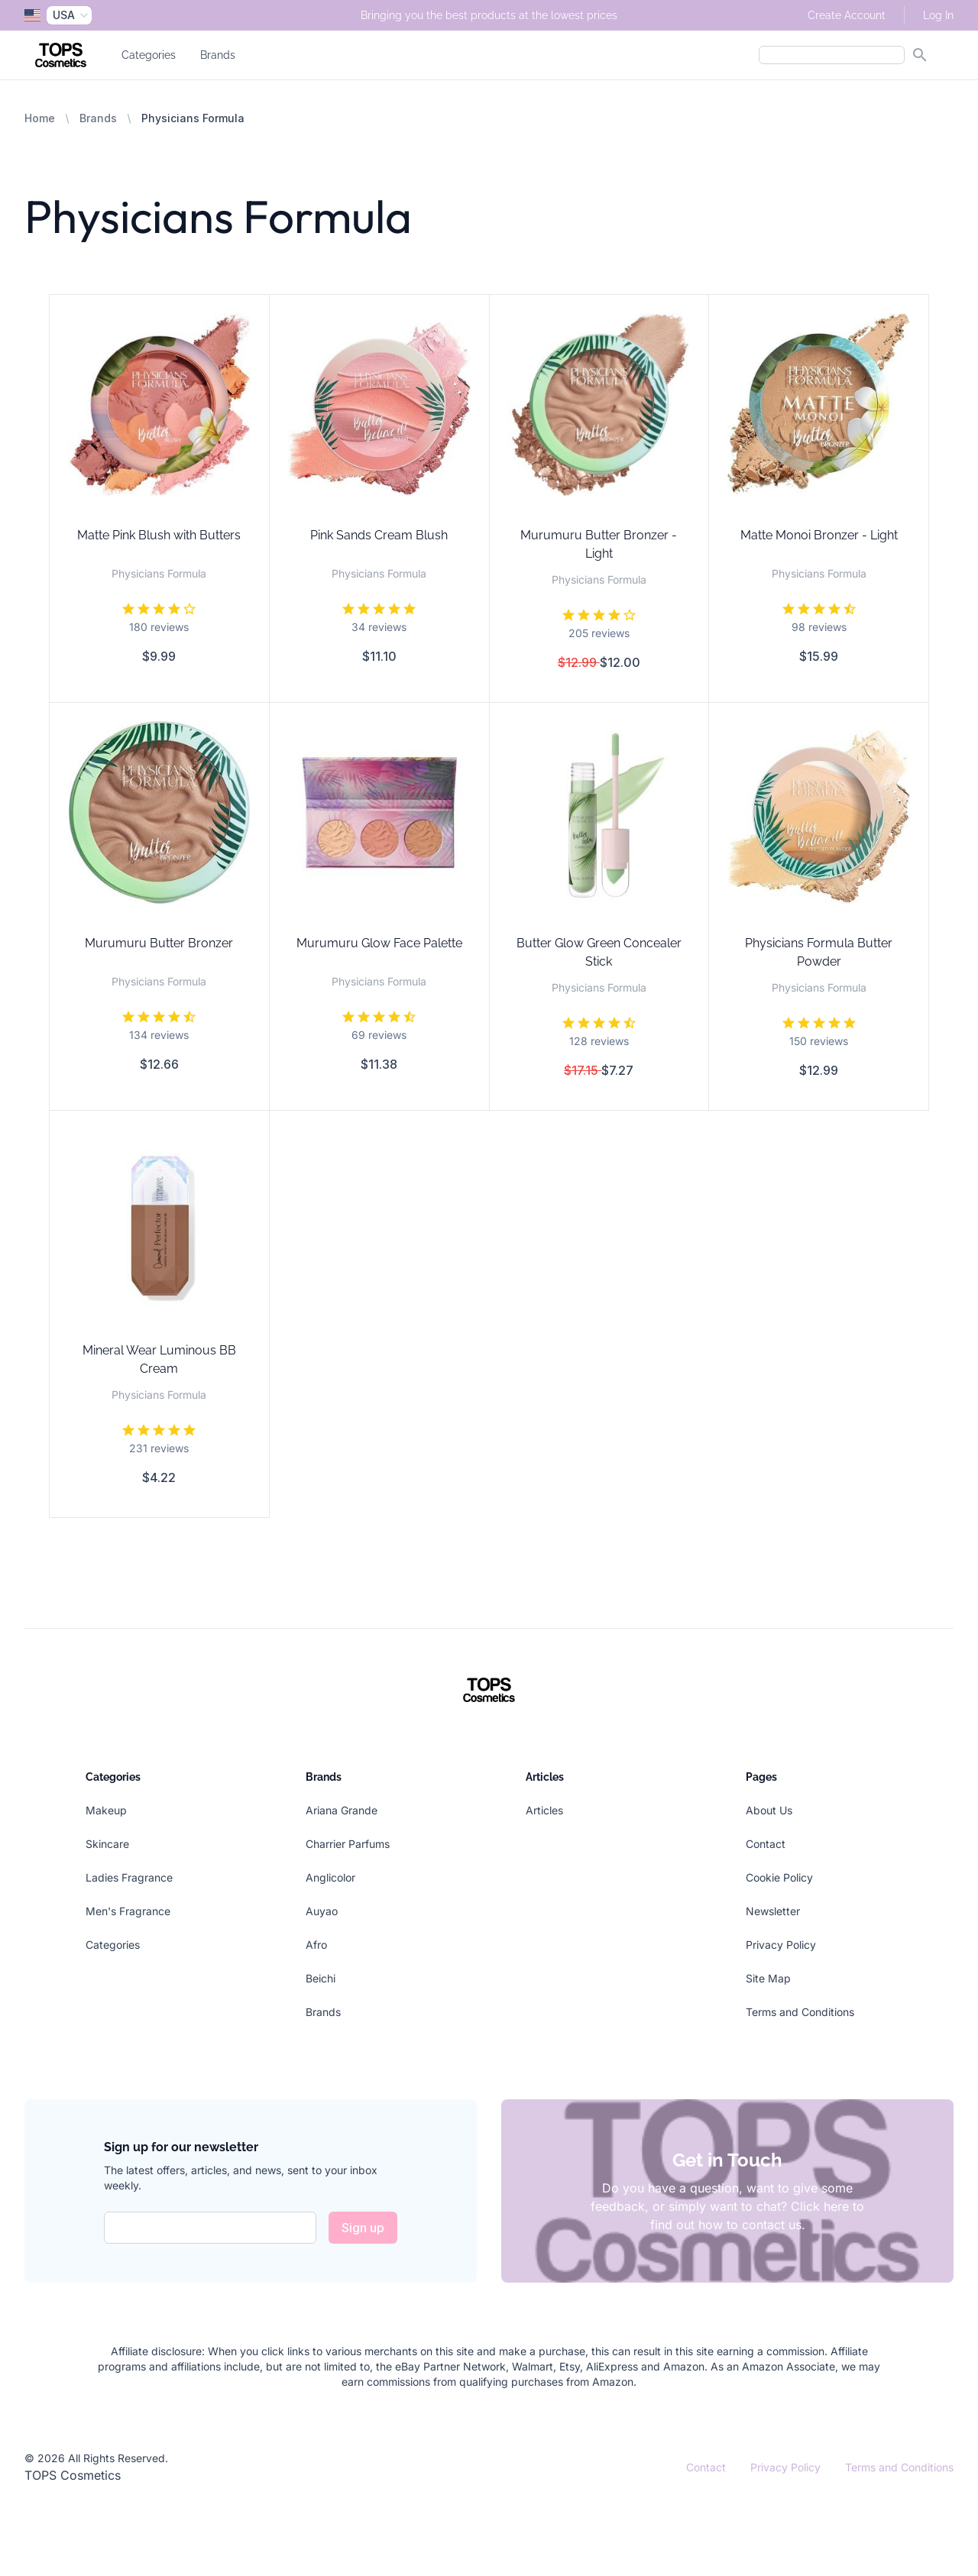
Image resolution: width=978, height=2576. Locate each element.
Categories (148, 55)
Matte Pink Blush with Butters (159, 535)
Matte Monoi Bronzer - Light (819, 535)
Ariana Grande (341, 1810)
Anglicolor (330, 1877)
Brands (217, 55)
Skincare (107, 1843)
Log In (938, 15)
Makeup (106, 1810)
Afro (316, 1944)
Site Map (768, 1978)
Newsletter (773, 1910)
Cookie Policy (779, 1877)
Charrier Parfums (348, 1843)
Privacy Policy (781, 1944)
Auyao (322, 1910)
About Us (769, 1810)
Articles (544, 1810)
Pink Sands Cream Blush (379, 535)
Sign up (363, 2227)
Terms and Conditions (800, 2011)
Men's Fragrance (128, 1910)
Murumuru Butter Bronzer (159, 943)
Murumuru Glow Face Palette (379, 943)
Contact (765, 1843)
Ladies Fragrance (129, 1877)
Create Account (847, 15)
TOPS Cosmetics (72, 2475)
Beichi (320, 1978)
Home (39, 118)
